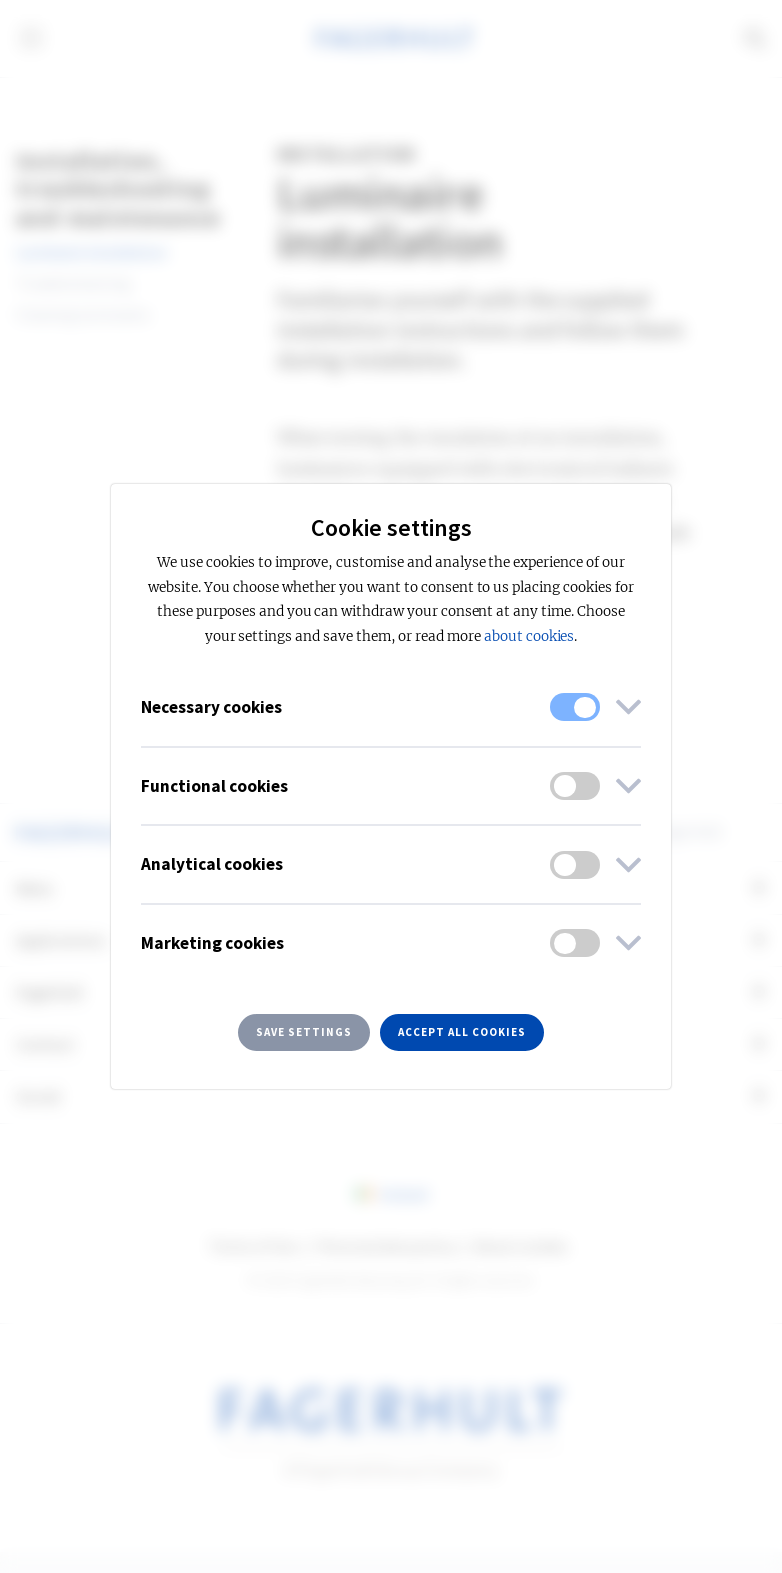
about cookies (529, 636)
